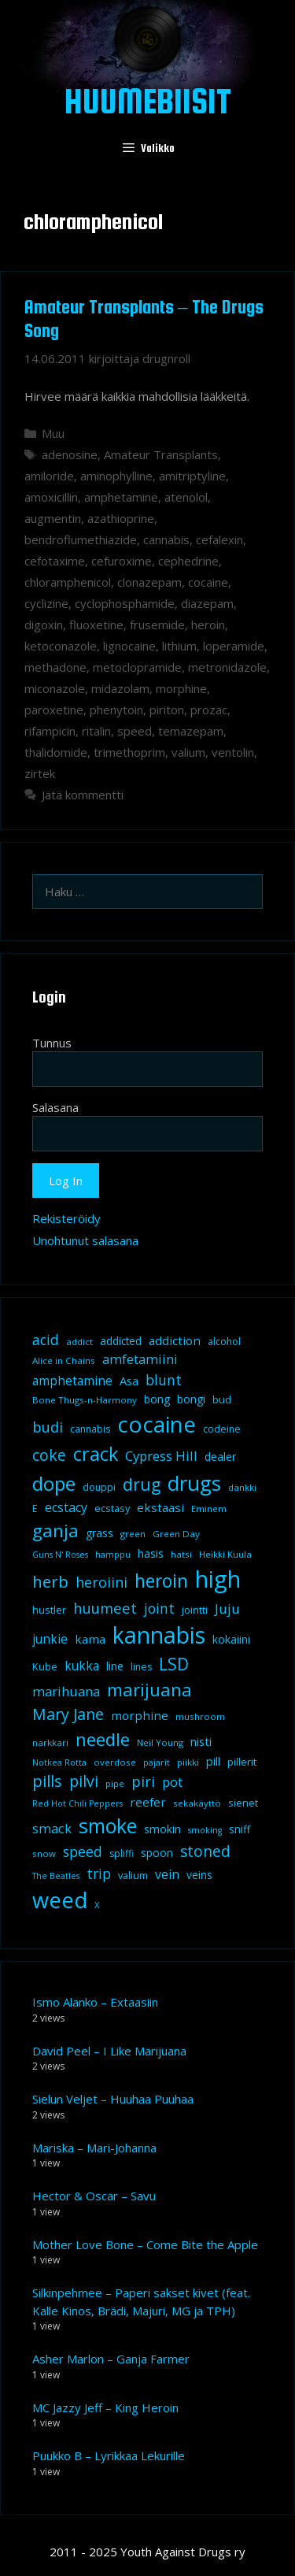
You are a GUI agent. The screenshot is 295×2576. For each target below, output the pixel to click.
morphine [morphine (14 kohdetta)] (139, 1715)
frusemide (157, 624)
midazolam (120, 688)
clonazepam (149, 582)
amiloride (49, 476)
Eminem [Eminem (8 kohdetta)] (209, 1508)
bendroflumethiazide (80, 539)
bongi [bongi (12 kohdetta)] (191, 1399)
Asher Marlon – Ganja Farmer (111, 2359)
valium (188, 752)
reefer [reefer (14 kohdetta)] (148, 1802)
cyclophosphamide (125, 603)
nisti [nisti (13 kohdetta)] (201, 1741)
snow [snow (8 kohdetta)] (44, 1853)
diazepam (207, 603)
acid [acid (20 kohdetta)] (45, 1339)
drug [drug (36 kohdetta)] (141, 1484)
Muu (53, 433)
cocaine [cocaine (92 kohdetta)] (156, 1424)
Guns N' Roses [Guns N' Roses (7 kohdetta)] (60, 1554)
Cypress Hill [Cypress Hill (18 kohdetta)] (161, 1456)
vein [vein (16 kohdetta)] (167, 1874)
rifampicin (50, 731)
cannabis (166, 539)
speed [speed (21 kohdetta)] (82, 1851)
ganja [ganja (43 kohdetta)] (55, 1530)
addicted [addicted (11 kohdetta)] (121, 1341)
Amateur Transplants (161, 454)
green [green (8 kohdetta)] (133, 1534)
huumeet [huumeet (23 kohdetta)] (105, 1608)
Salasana (55, 1107)
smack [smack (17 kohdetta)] (52, 1828)
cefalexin (219, 539)
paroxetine (53, 709)
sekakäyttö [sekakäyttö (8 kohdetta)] (197, 1803)
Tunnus (52, 1043)
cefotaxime (54, 561)
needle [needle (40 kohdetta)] (103, 1739)
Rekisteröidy (66, 1218)
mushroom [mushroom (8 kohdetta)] (200, 1716)
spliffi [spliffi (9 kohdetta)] (121, 1853)
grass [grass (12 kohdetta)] (99, 1532)
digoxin (43, 624)
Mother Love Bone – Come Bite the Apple (145, 2244)
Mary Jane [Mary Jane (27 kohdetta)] (68, 1714)
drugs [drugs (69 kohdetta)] (194, 1483)
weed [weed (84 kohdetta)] (59, 1899)
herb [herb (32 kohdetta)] (50, 1581)
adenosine (70, 454)
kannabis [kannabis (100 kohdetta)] (158, 1635)
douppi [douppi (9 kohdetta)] (99, 1487)
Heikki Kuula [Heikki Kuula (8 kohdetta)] (225, 1554)
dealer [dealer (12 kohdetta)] (220, 1456)
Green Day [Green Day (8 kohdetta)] (176, 1534)
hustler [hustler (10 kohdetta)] (49, 1610)
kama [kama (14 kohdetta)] (90, 1639)
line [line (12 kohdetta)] (115, 1666)
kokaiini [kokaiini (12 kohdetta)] (231, 1639)
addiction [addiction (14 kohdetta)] (175, 1340)
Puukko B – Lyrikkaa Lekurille (108, 2455)
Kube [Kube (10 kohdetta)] (44, 1666)
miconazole (54, 688)
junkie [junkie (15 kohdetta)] (50, 1639)
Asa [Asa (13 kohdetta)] (129, 1380)
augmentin (52, 518)
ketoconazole (60, 646)
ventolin (233, 752)
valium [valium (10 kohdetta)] (133, 1875)
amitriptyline (192, 476)
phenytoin (116, 709)
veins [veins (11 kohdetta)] (199, 1875)
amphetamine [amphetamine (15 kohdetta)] (72, 1380)
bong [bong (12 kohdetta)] (157, 1399)
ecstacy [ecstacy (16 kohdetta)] (66, 1507)
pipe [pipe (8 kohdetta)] (114, 1783)
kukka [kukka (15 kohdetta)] (82, 1665)
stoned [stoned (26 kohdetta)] (205, 1851)
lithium (179, 646)
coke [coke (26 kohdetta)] (49, 1455)
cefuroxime (121, 561)
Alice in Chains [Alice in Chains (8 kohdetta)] (63, 1360)
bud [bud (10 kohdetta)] (221, 1399)
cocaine (208, 582)
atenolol (186, 497)
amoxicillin (51, 497)
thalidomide (55, 752)
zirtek (39, 773)
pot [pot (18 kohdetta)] (172, 1782)
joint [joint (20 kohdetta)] (159, 1608)
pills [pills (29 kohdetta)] (47, 1781)
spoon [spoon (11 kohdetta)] (157, 1853)
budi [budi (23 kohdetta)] (47, 1426)
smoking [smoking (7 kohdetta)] (205, 1830)
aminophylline (116, 476)
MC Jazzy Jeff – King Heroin (105, 2407)
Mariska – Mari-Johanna (94, 2147)
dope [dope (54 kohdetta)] (54, 1483)
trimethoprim (129, 752)
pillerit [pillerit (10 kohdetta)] (241, 1762)
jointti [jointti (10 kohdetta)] (195, 1610)
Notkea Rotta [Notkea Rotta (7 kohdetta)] (59, 1762)
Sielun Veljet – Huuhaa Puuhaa (113, 2099)
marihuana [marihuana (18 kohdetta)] (66, 1691)
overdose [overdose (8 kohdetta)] (115, 1762)
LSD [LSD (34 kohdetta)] (174, 1664)
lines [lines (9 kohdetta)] (141, 1666)
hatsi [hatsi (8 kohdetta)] (181, 1554)
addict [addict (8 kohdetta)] (79, 1341)
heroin (208, 624)
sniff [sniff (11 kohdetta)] (239, 1829)
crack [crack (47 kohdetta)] (95, 1453)
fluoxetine (96, 624)
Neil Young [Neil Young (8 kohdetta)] (160, 1742)
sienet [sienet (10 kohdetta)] (243, 1803)
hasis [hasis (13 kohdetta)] (151, 1553)
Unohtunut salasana (85, 1240)
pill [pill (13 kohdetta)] (213, 1761)
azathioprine (120, 518)
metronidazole (227, 667)
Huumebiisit (148, 100)
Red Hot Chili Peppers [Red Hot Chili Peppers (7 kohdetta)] (77, 1803)
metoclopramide (137, 667)
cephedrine (188, 561)
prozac (208, 709)
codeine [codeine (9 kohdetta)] (222, 1429)
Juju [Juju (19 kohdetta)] (227, 1608)
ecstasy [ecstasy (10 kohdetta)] (112, 1508)
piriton (166, 709)
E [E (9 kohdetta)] (35, 1508)
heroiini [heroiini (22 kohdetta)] (101, 1582)
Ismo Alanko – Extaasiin (95, 2002)
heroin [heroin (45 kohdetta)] (161, 1581)
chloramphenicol (67, 582)
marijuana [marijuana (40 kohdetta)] (149, 1689)
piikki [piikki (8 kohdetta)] (188, 1762)
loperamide (233, 646)
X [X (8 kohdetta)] (97, 1905)
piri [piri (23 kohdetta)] (143, 1781)
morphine (181, 688)
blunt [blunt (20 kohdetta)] (164, 1379)
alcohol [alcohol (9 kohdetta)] (224, 1341)
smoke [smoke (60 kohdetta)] (108, 1825)
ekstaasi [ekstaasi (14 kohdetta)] (160, 1507)
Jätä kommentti (83, 794)
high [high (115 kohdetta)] (218, 1579)
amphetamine (121, 497)
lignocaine (129, 646)
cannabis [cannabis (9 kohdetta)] (90, 1429)
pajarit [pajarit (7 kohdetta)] (156, 1762)
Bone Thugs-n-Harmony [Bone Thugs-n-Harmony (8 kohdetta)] (84, 1400)
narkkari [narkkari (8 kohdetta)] (50, 1742)
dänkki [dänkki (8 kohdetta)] (242, 1487)
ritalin (96, 731)
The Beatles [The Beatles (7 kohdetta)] (55, 1875)
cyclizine (46, 603)
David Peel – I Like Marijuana (109, 2051)
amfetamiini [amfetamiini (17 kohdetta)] (140, 1359)
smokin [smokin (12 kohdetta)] (162, 1829)
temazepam (190, 731)
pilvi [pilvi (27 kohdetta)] (83, 1781)
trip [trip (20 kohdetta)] (99, 1873)
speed (134, 731)
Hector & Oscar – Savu (94, 2195)
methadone (55, 667)
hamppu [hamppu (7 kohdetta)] (113, 1554)
